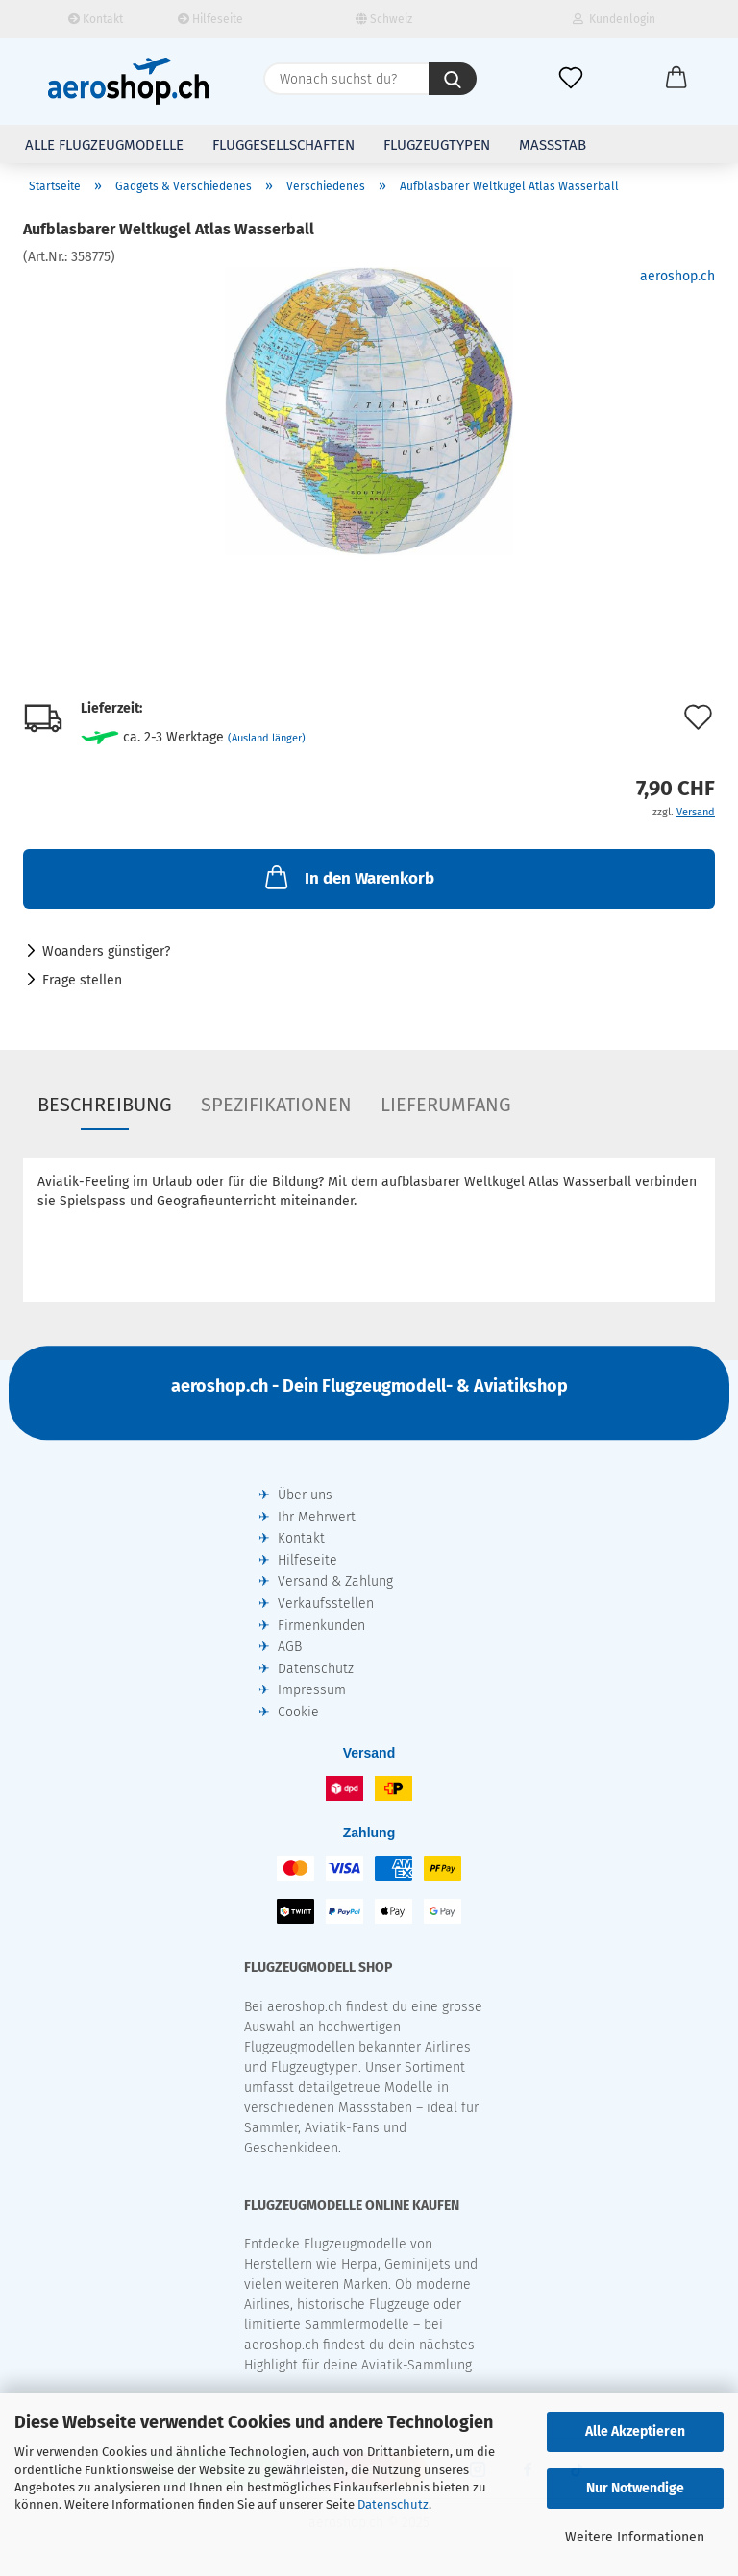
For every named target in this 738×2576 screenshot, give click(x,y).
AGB (290, 1647)
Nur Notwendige (635, 2488)
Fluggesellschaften (283, 145)
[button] (676, 78)
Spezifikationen (276, 1104)
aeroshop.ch (677, 276)
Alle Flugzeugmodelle (104, 145)
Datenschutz (393, 2504)
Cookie (298, 1712)
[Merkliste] (571, 78)
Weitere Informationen (634, 2537)
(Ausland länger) (267, 738)
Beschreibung (104, 1104)
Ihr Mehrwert (317, 1517)
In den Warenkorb (347, 877)
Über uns (305, 1495)
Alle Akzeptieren (635, 2431)
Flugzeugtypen (436, 145)
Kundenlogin (614, 19)
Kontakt (95, 19)
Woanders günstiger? (106, 951)
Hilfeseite (210, 19)
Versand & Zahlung (335, 1581)
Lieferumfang (446, 1104)
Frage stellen (82, 980)
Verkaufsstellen (326, 1603)
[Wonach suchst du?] (453, 78)
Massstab (552, 145)
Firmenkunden (321, 1625)
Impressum (312, 1690)
